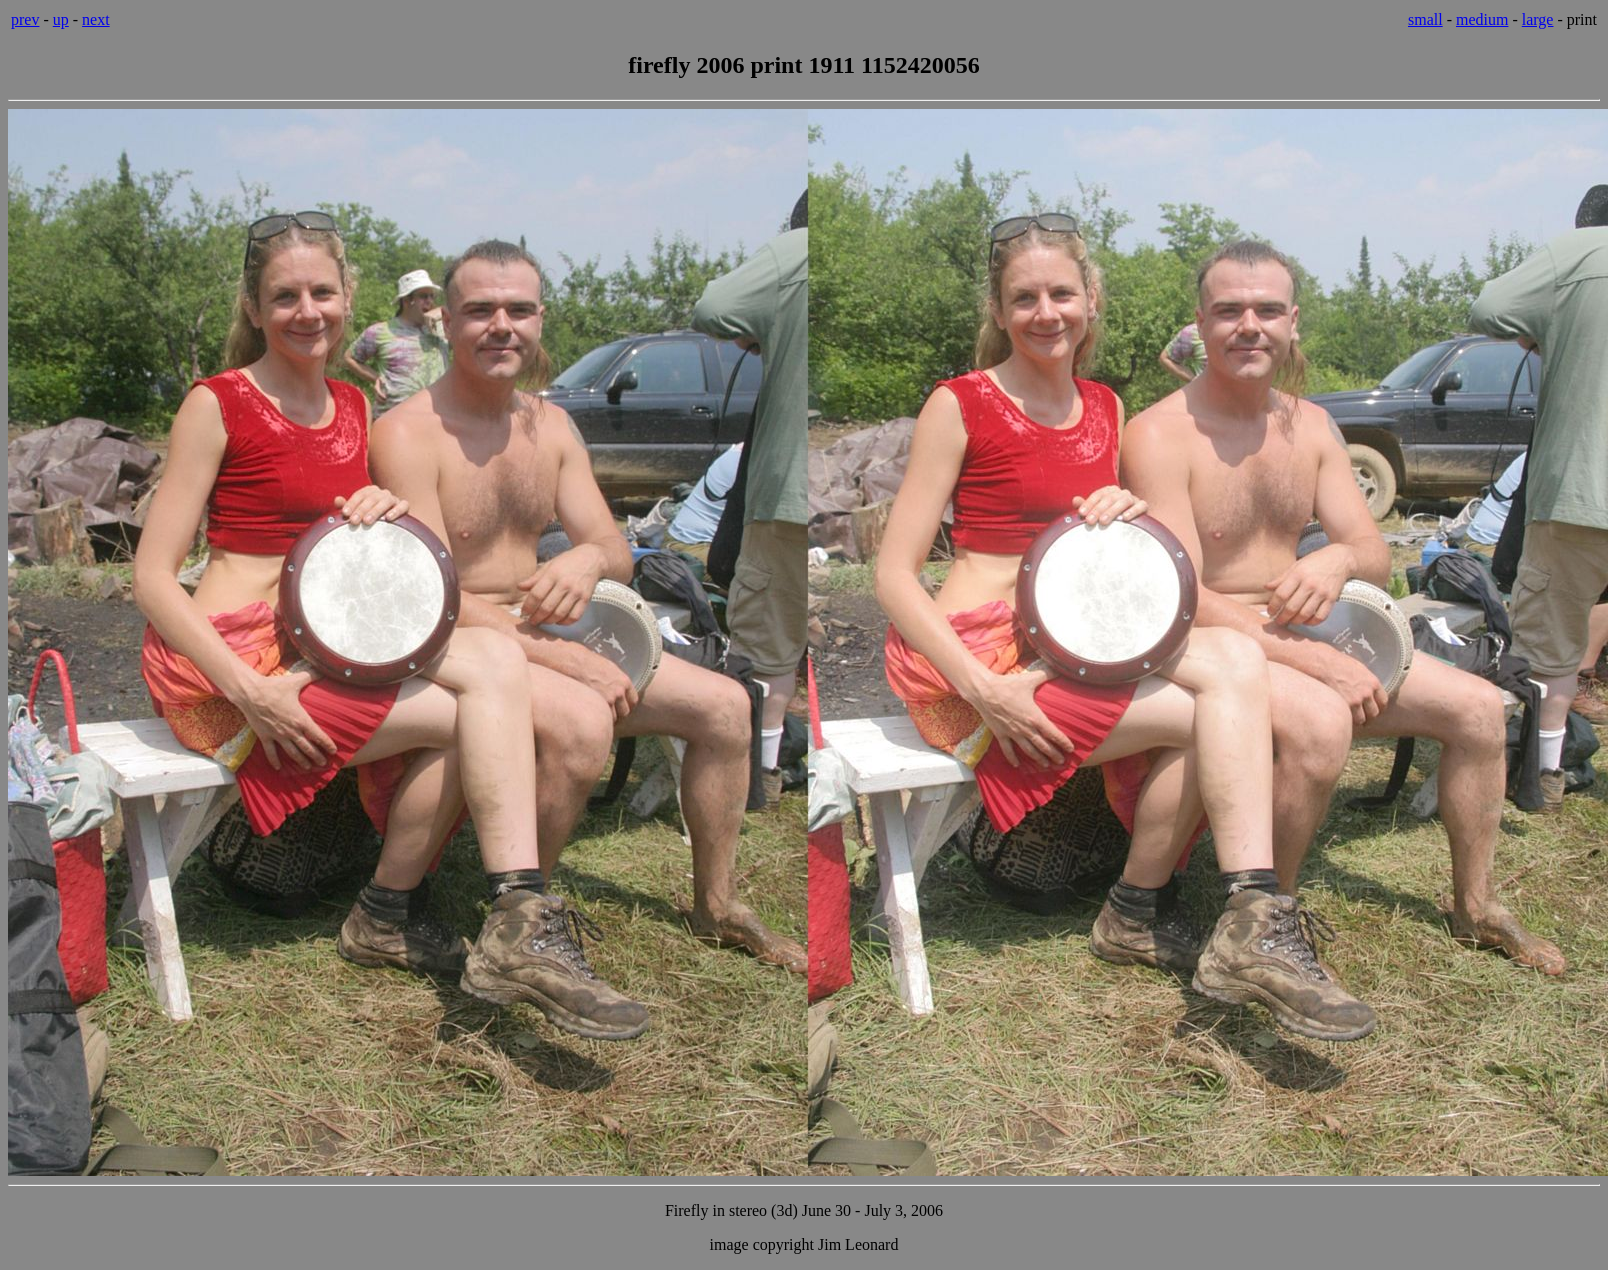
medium (1482, 19)
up (61, 19)
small (1425, 19)
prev (25, 19)
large (1538, 19)
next (96, 19)
